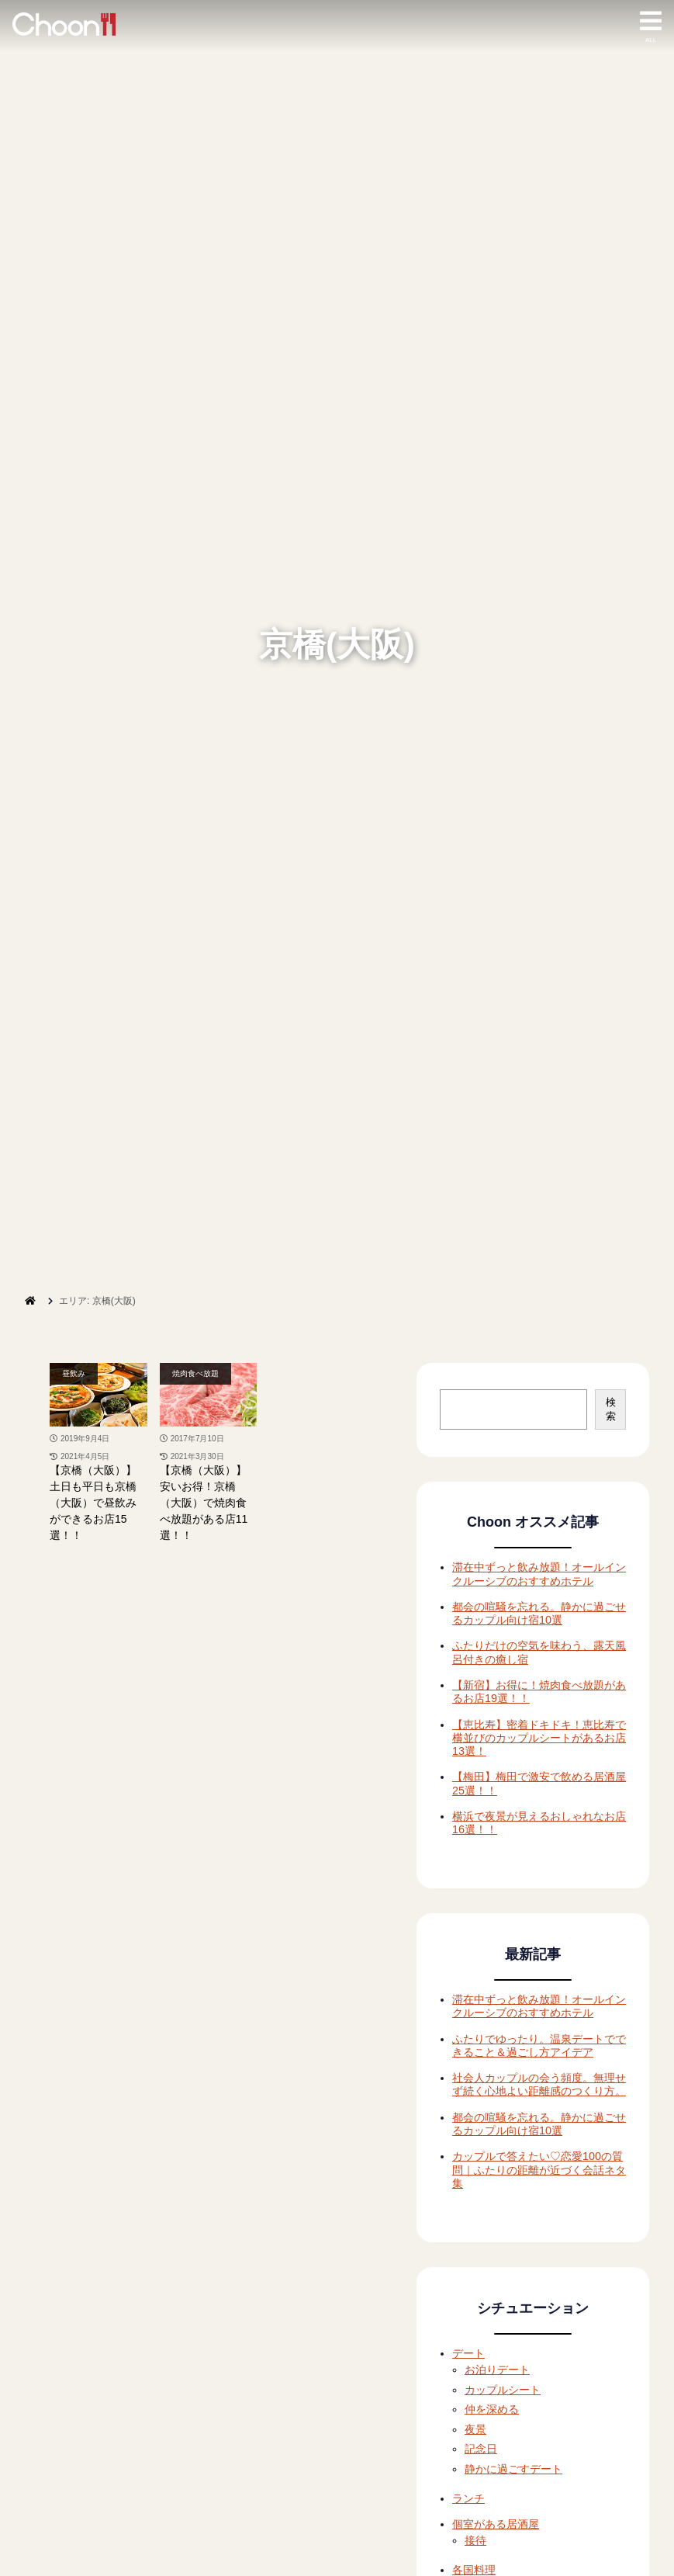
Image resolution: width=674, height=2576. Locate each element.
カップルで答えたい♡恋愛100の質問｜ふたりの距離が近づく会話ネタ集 (539, 2169)
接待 (475, 2540)
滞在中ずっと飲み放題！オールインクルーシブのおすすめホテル (539, 1573)
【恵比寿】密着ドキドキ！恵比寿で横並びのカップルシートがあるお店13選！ (539, 1738)
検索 (611, 1409)
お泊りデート (497, 2369)
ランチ (468, 2498)
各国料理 (474, 2570)
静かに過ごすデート (513, 2469)
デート (468, 2353)
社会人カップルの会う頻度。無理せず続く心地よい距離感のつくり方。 (539, 2084)
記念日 (481, 2449)
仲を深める (492, 2409)
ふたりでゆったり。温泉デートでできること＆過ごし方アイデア (539, 2045)
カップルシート (503, 2390)
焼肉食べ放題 (195, 1373)
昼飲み (73, 1373)
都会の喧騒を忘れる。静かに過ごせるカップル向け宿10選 (539, 1613)
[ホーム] (30, 1300)
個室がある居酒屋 (495, 2524)
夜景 (475, 2429)
